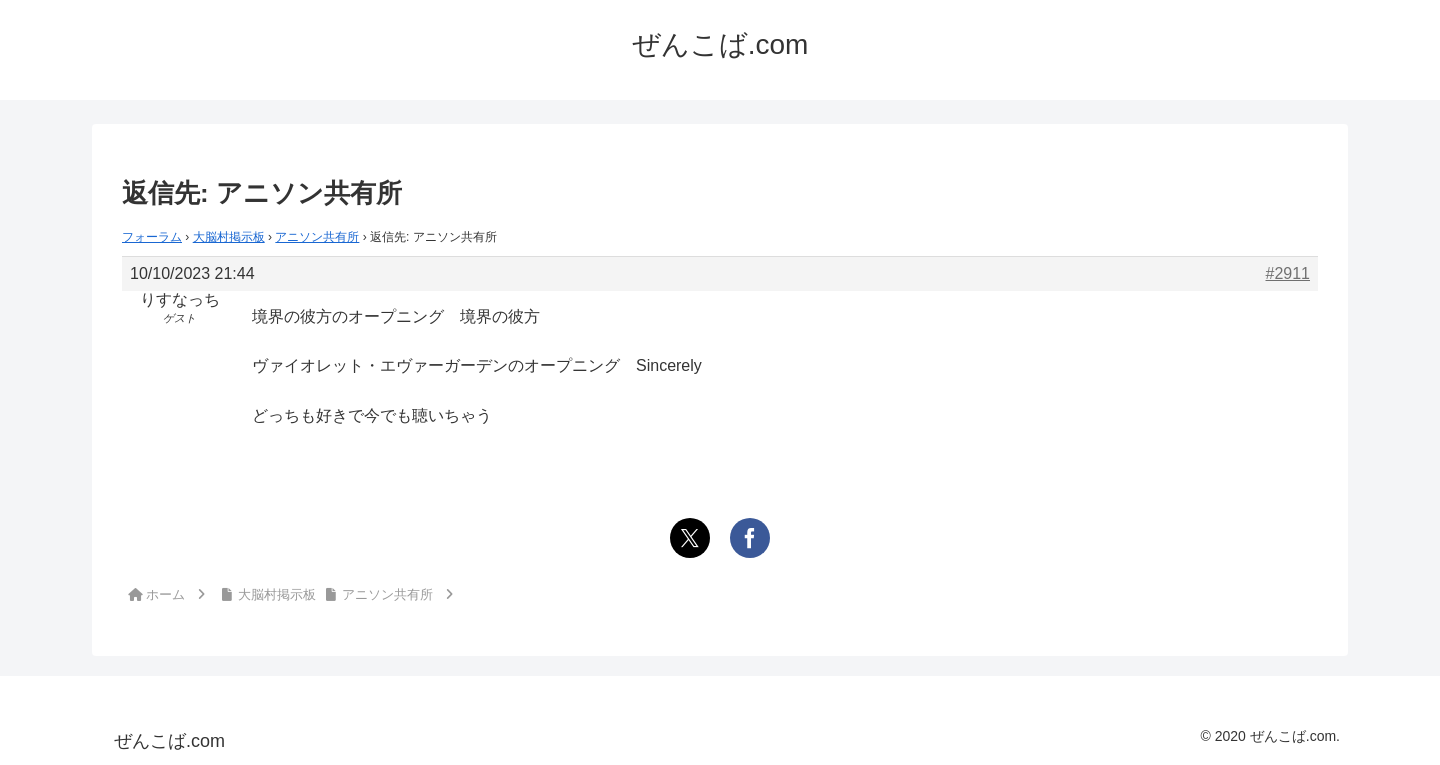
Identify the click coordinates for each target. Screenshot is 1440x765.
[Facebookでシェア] (750, 538)
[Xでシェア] (690, 538)
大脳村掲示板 (229, 237)
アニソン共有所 (317, 237)
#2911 (1288, 273)
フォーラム (152, 237)
